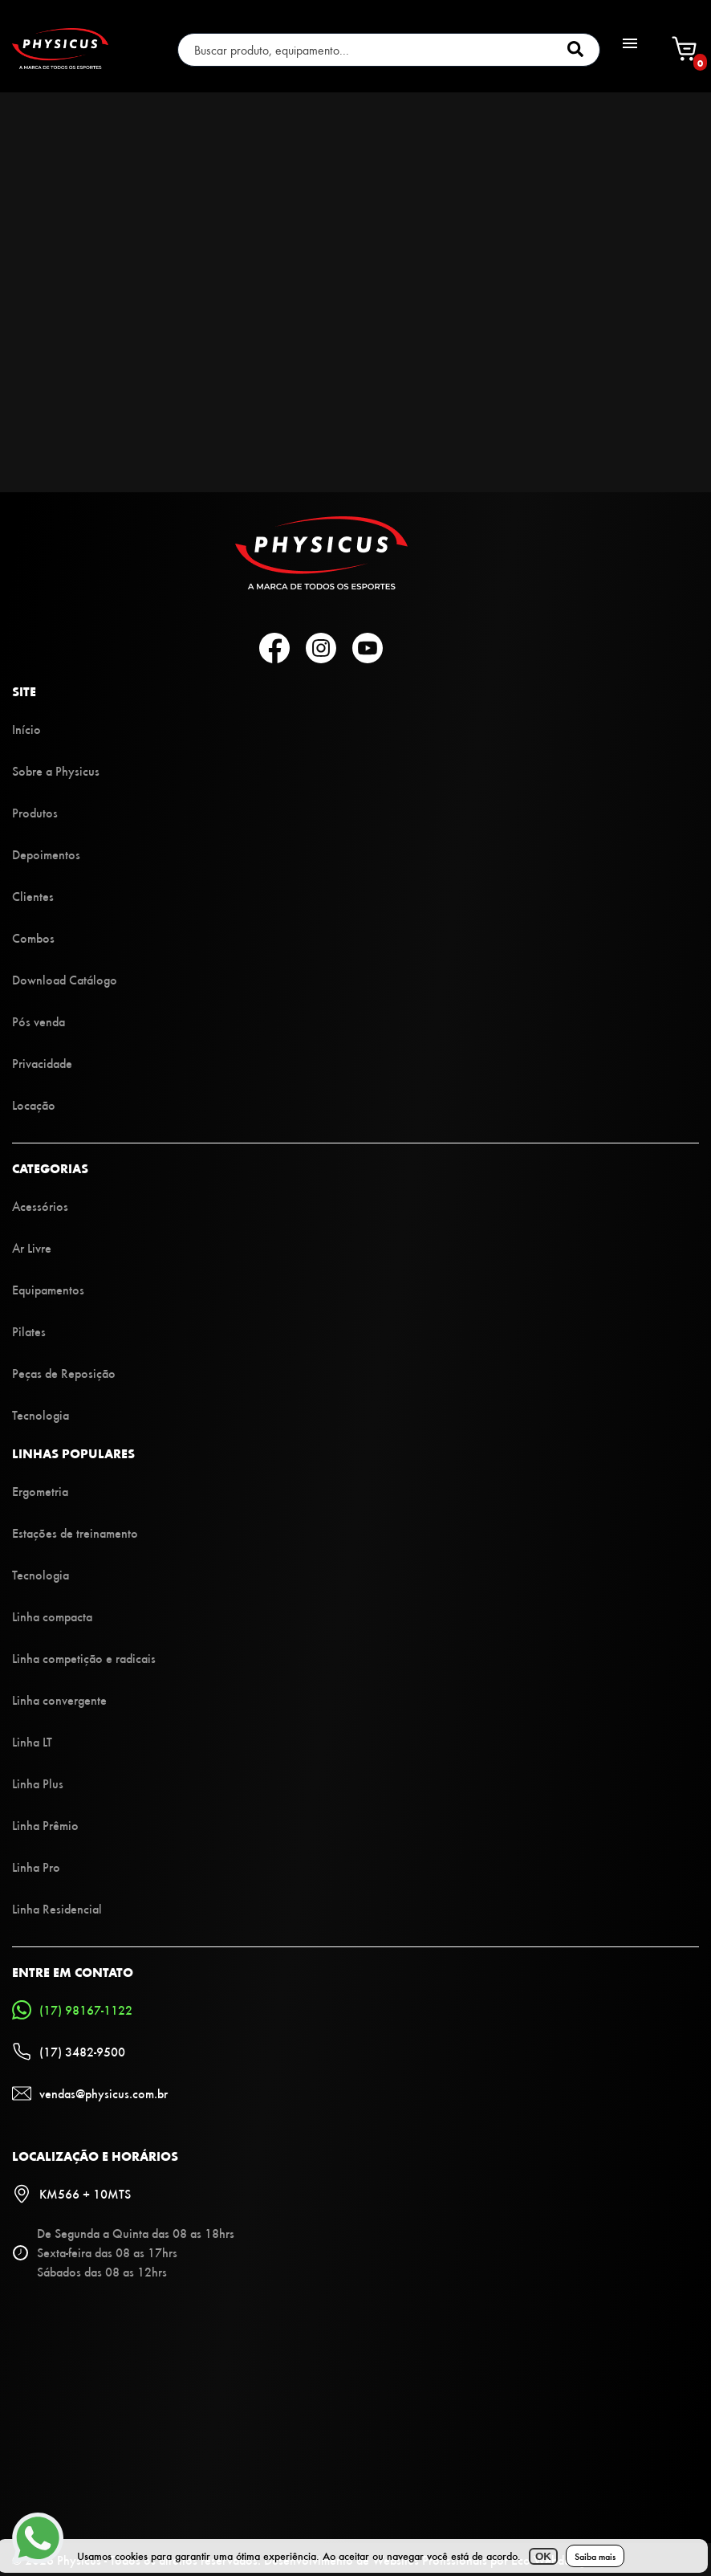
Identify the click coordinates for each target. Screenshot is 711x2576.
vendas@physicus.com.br (90, 2093)
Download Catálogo (64, 979)
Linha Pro (36, 1866)
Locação (33, 1104)
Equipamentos (48, 1289)
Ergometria (40, 1490)
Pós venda (38, 1021)
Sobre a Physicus (56, 770)
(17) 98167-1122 (72, 2010)
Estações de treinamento (75, 1532)
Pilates (29, 1331)
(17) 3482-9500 (68, 2051)
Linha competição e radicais (84, 1657)
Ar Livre (31, 1247)
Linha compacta (52, 1616)
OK (543, 2556)
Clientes (33, 895)
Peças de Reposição (64, 1372)
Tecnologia (40, 1414)
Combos (33, 937)
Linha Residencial (57, 1908)
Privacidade (42, 1062)
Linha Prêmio (45, 1824)
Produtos (35, 812)
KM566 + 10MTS (71, 2193)
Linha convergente (59, 1699)
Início (26, 728)
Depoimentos (46, 854)
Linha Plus (37, 1783)
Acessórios (40, 1205)
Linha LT (32, 1741)
